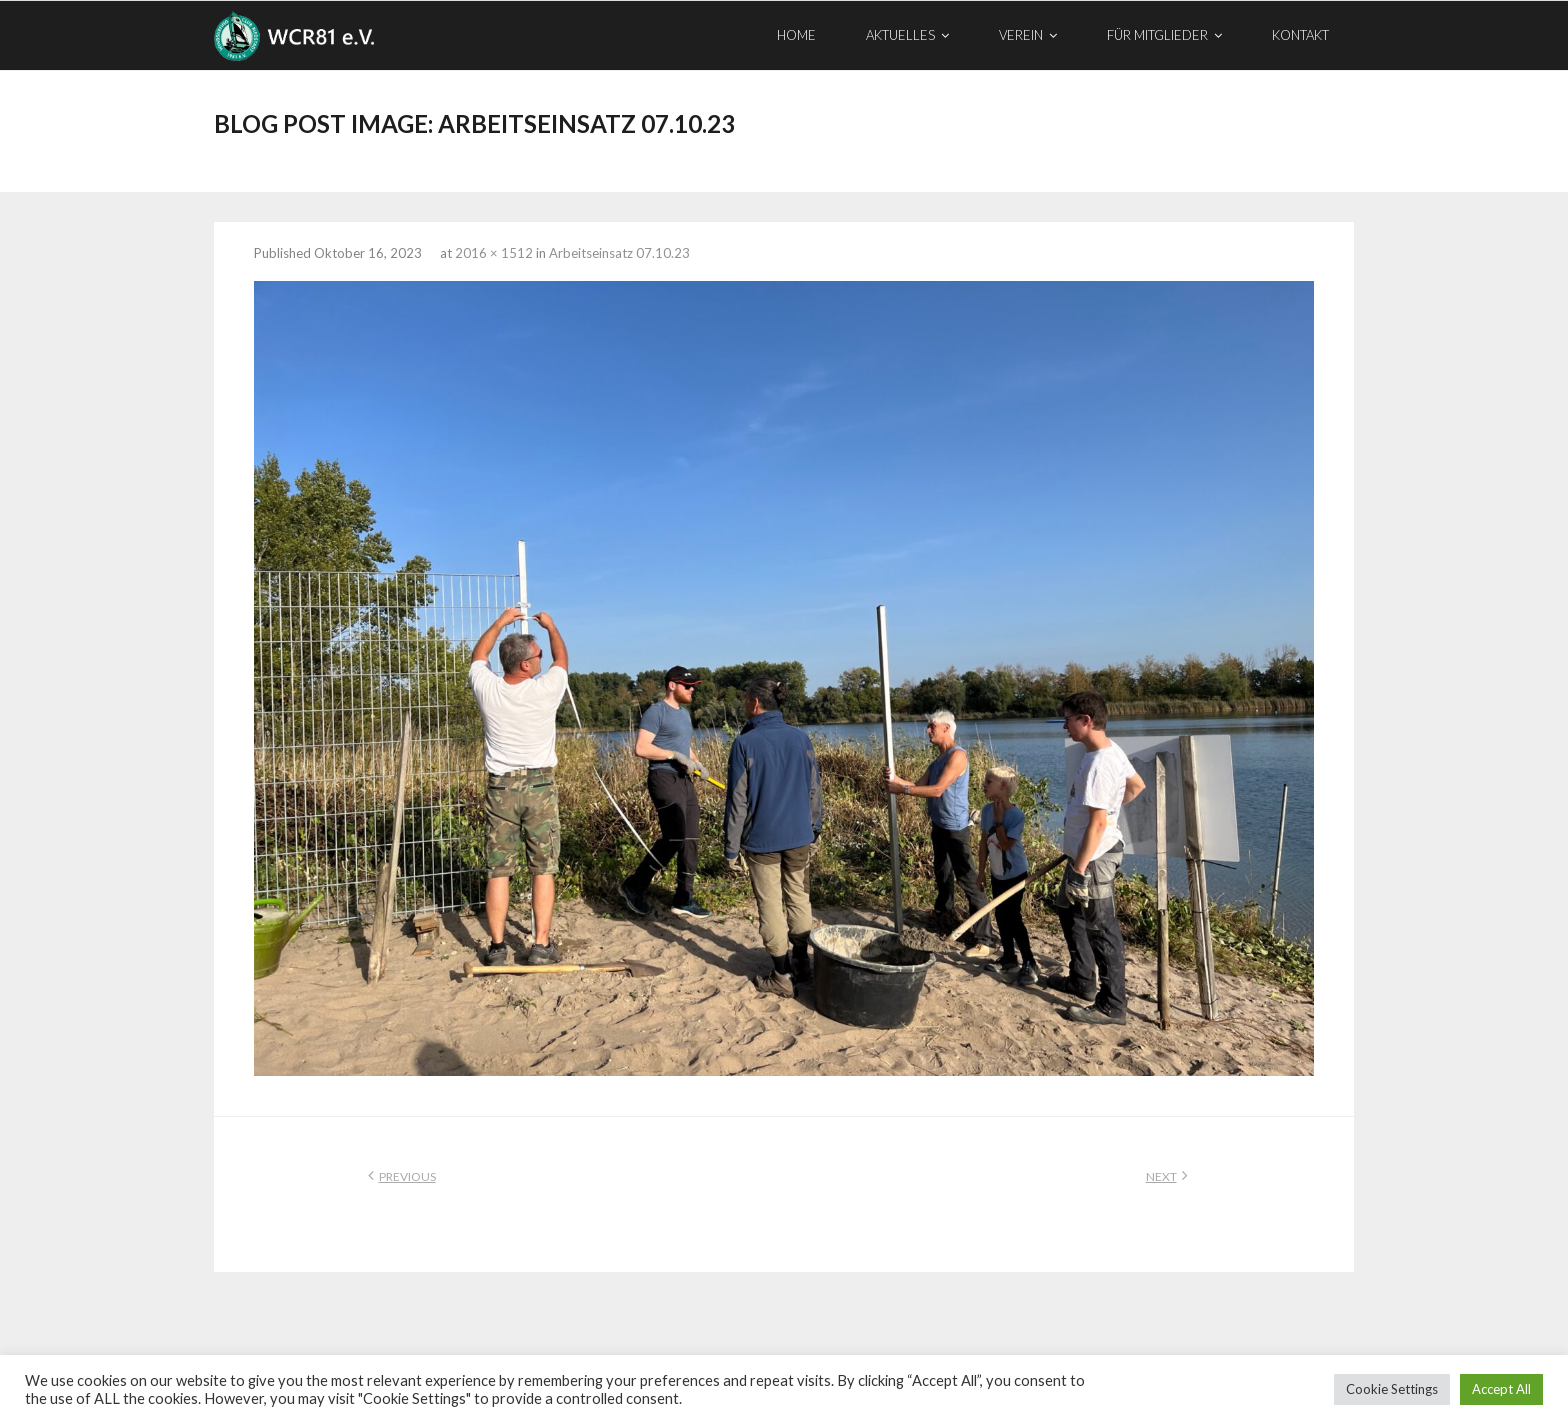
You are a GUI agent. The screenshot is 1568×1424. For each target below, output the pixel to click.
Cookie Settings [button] (1392, 1389)
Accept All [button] (1501, 1389)
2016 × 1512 (494, 253)
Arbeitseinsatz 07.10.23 (619, 253)
